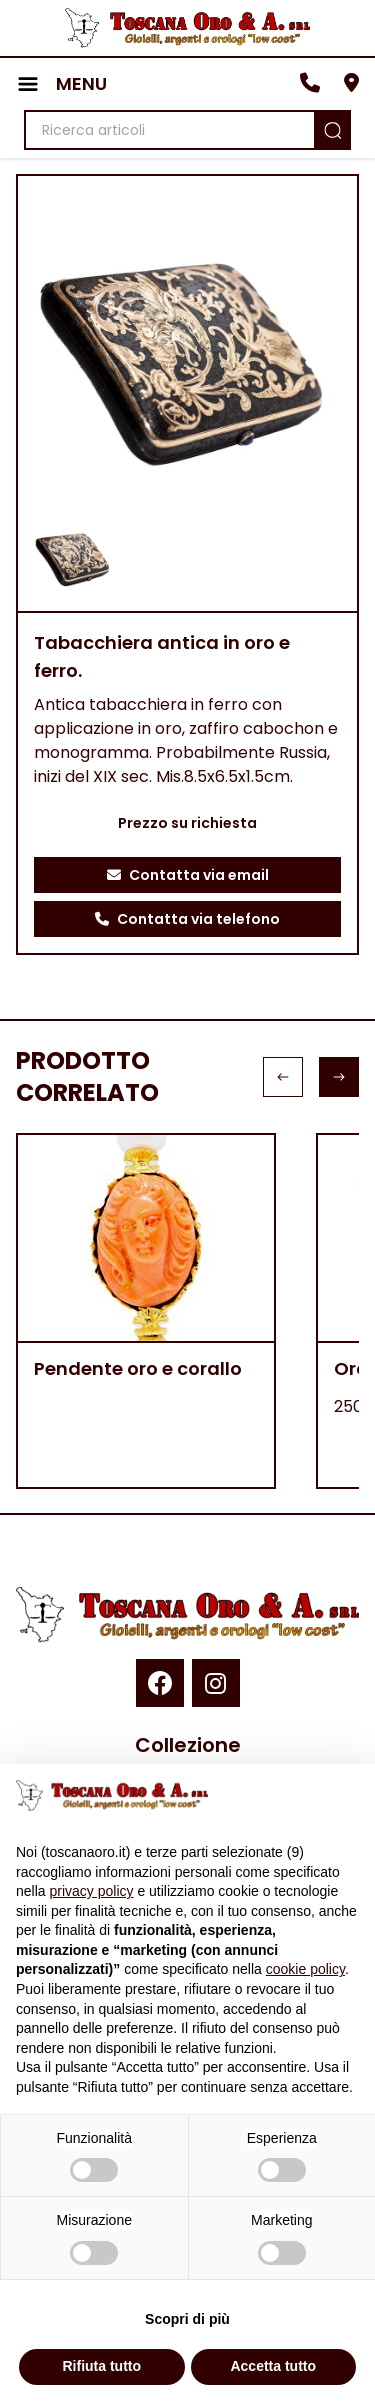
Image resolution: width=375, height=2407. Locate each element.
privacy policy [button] (91, 1891)
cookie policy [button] (305, 1969)
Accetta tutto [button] (273, 2366)
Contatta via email (188, 875)
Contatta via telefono (187, 919)
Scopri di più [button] (187, 2319)
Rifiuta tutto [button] (101, 2366)
